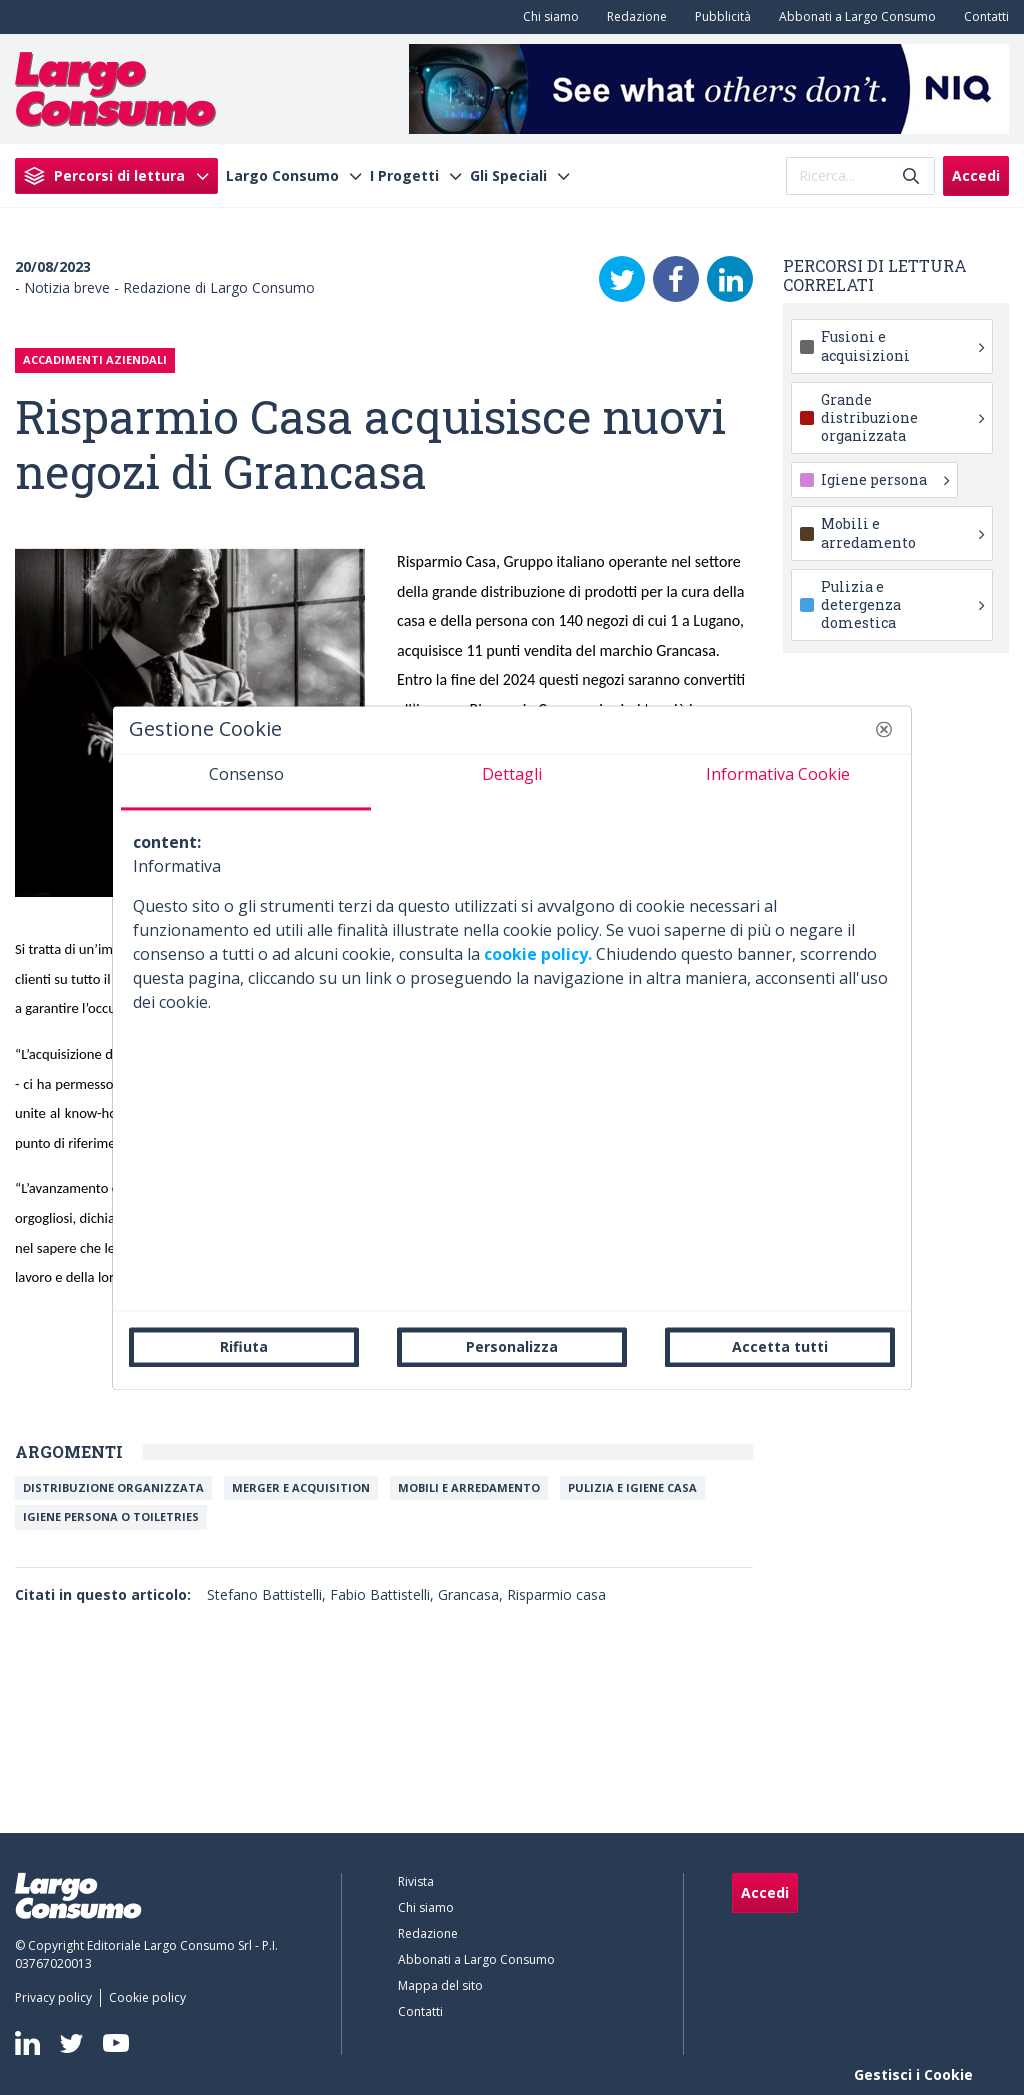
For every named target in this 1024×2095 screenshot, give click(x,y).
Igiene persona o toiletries (111, 1516)
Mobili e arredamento (469, 1487)
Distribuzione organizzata (113, 1487)
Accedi (976, 175)
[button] (884, 729)
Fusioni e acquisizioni (902, 345)
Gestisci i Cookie (913, 2074)
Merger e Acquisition (301, 1487)
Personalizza (512, 1346)
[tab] (246, 782)
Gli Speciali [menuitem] (508, 176)
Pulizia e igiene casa (632, 1487)
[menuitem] (547, 17)
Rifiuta (244, 1346)
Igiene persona (885, 479)
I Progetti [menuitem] (404, 176)
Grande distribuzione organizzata (902, 417)
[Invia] (911, 175)
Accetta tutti (780, 1346)
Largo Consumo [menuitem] (282, 176)
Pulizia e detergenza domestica (902, 604)
